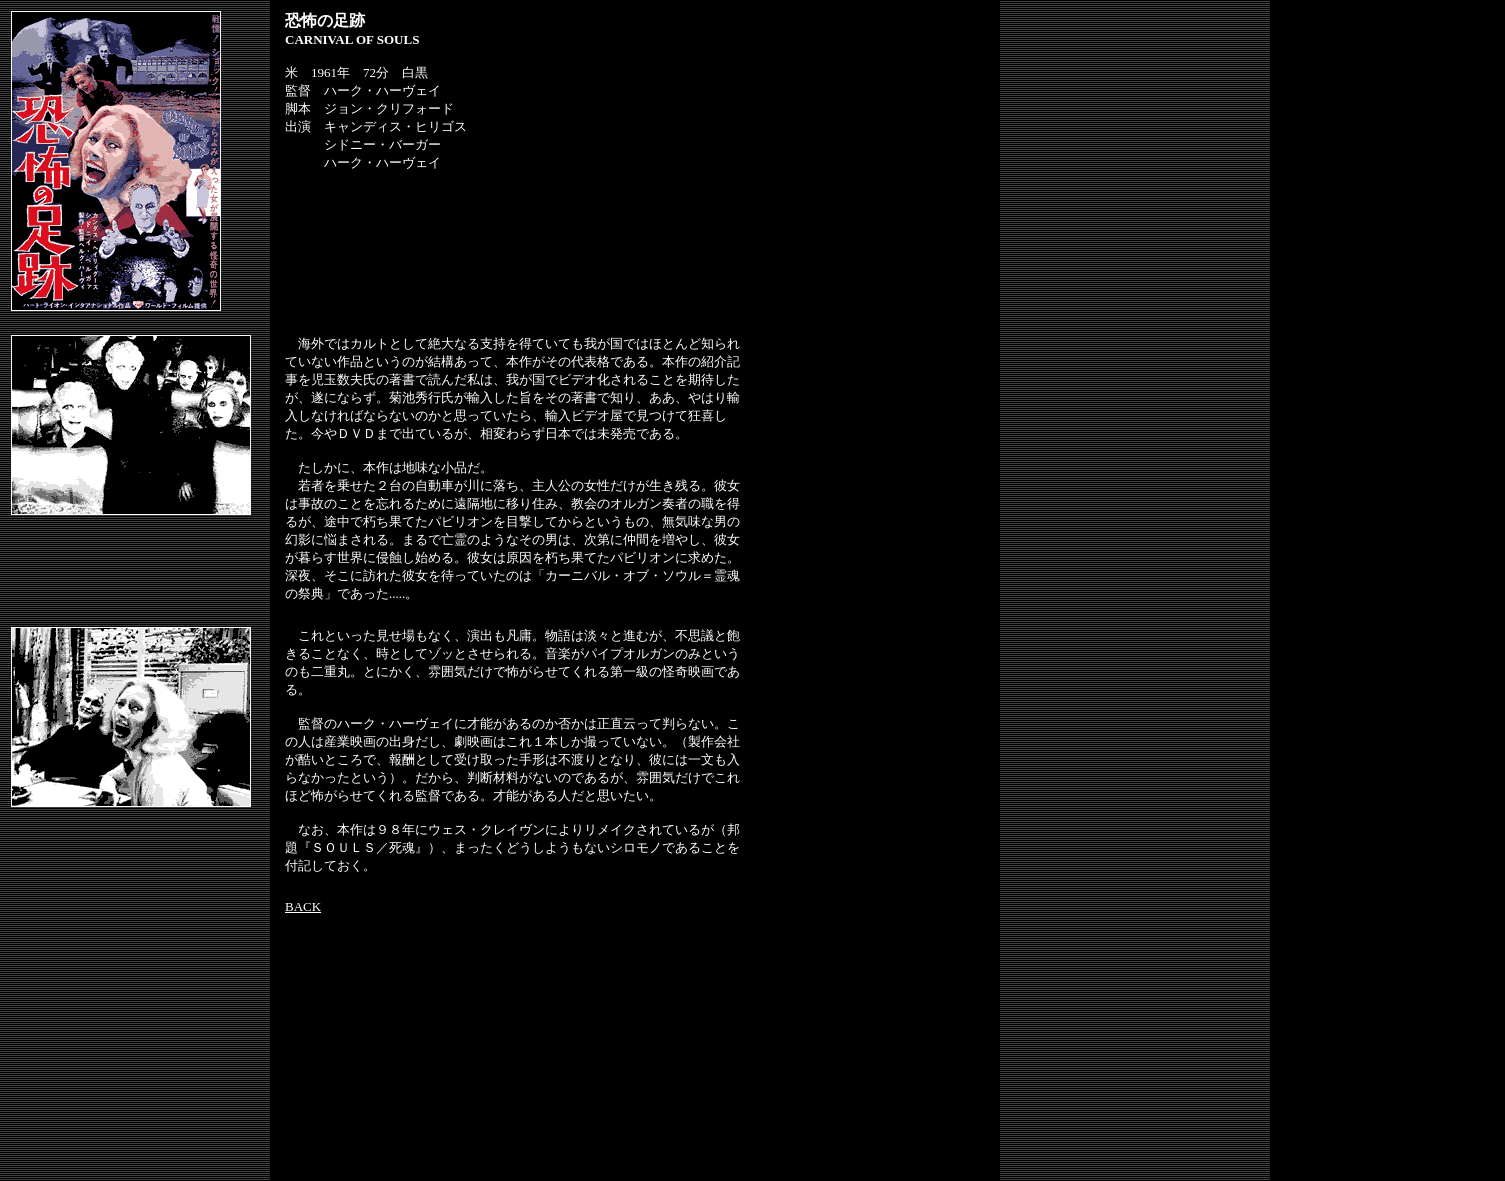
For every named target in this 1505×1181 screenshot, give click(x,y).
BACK (303, 906)
